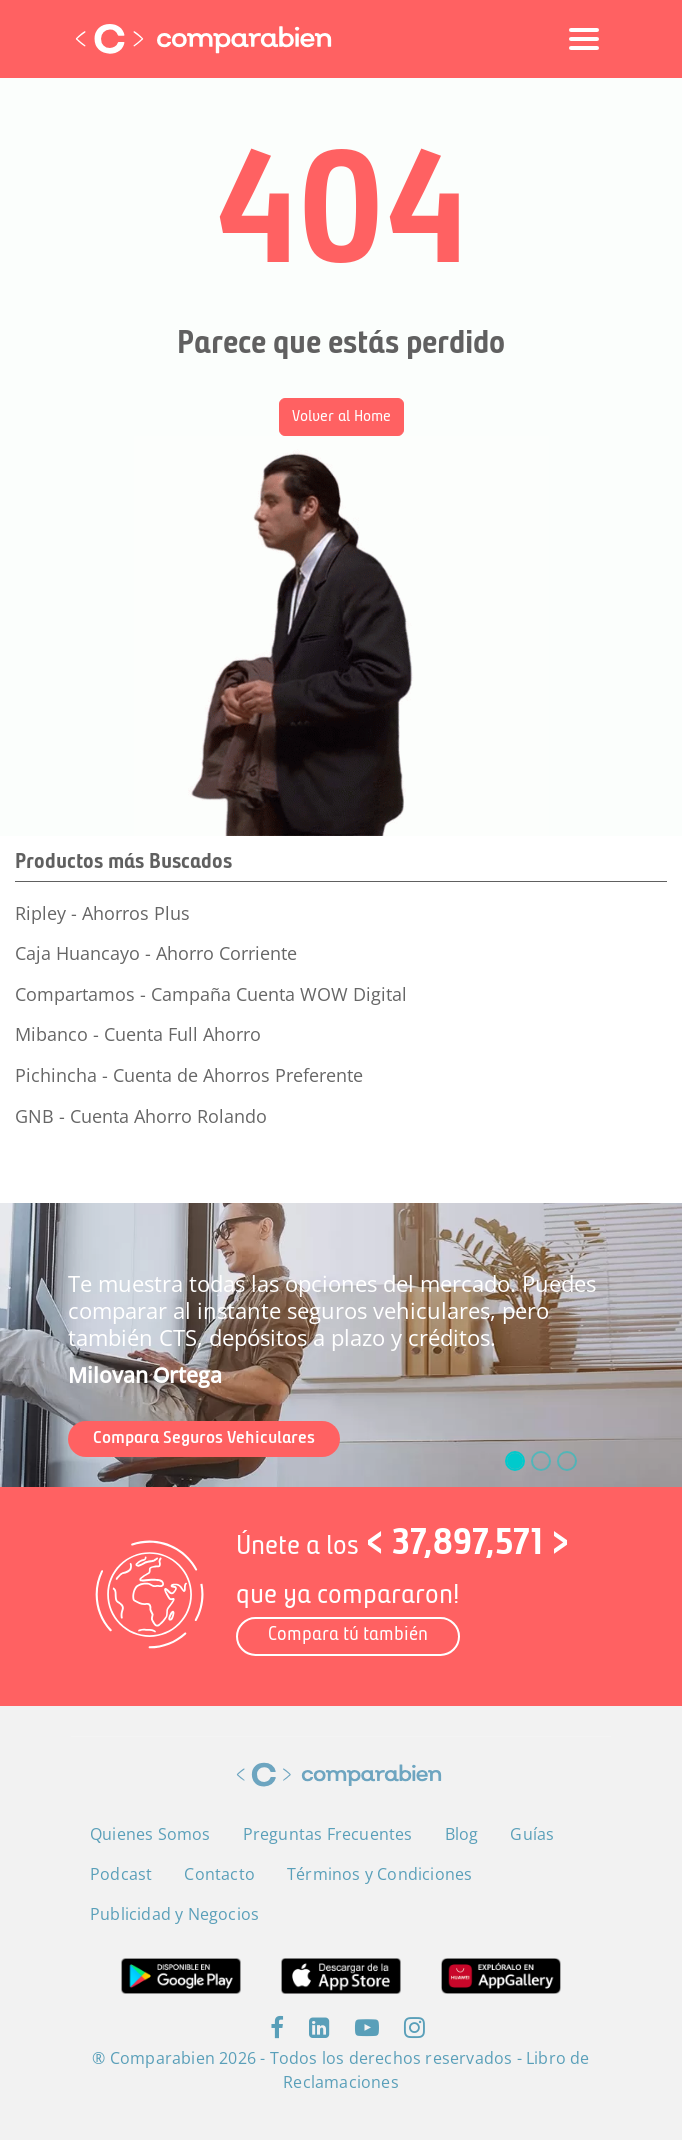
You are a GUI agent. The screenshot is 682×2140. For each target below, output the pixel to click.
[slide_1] (541, 1461)
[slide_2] (567, 1461)
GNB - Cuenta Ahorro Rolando (141, 1116)
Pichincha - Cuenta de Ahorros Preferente (189, 1075)
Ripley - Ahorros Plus (102, 913)
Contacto (219, 1874)
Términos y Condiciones (379, 1874)
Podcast (121, 1874)
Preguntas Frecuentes (328, 1834)
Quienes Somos (150, 1834)
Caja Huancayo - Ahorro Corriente (156, 953)
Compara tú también (348, 1635)
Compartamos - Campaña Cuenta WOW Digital (211, 994)
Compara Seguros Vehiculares (204, 1438)
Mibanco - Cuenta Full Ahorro (138, 1034)
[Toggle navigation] (584, 39)
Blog (462, 1834)
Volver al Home (341, 417)
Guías (532, 1834)
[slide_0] (515, 1461)
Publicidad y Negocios (174, 1914)
